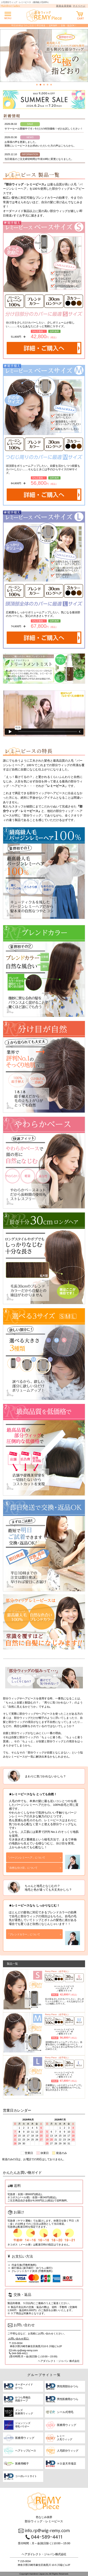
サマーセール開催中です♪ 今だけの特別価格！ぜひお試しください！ (44, 128)
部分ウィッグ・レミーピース (44, 2521)
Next (85, 62)
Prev (3, 62)
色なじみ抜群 (44, 2517)
